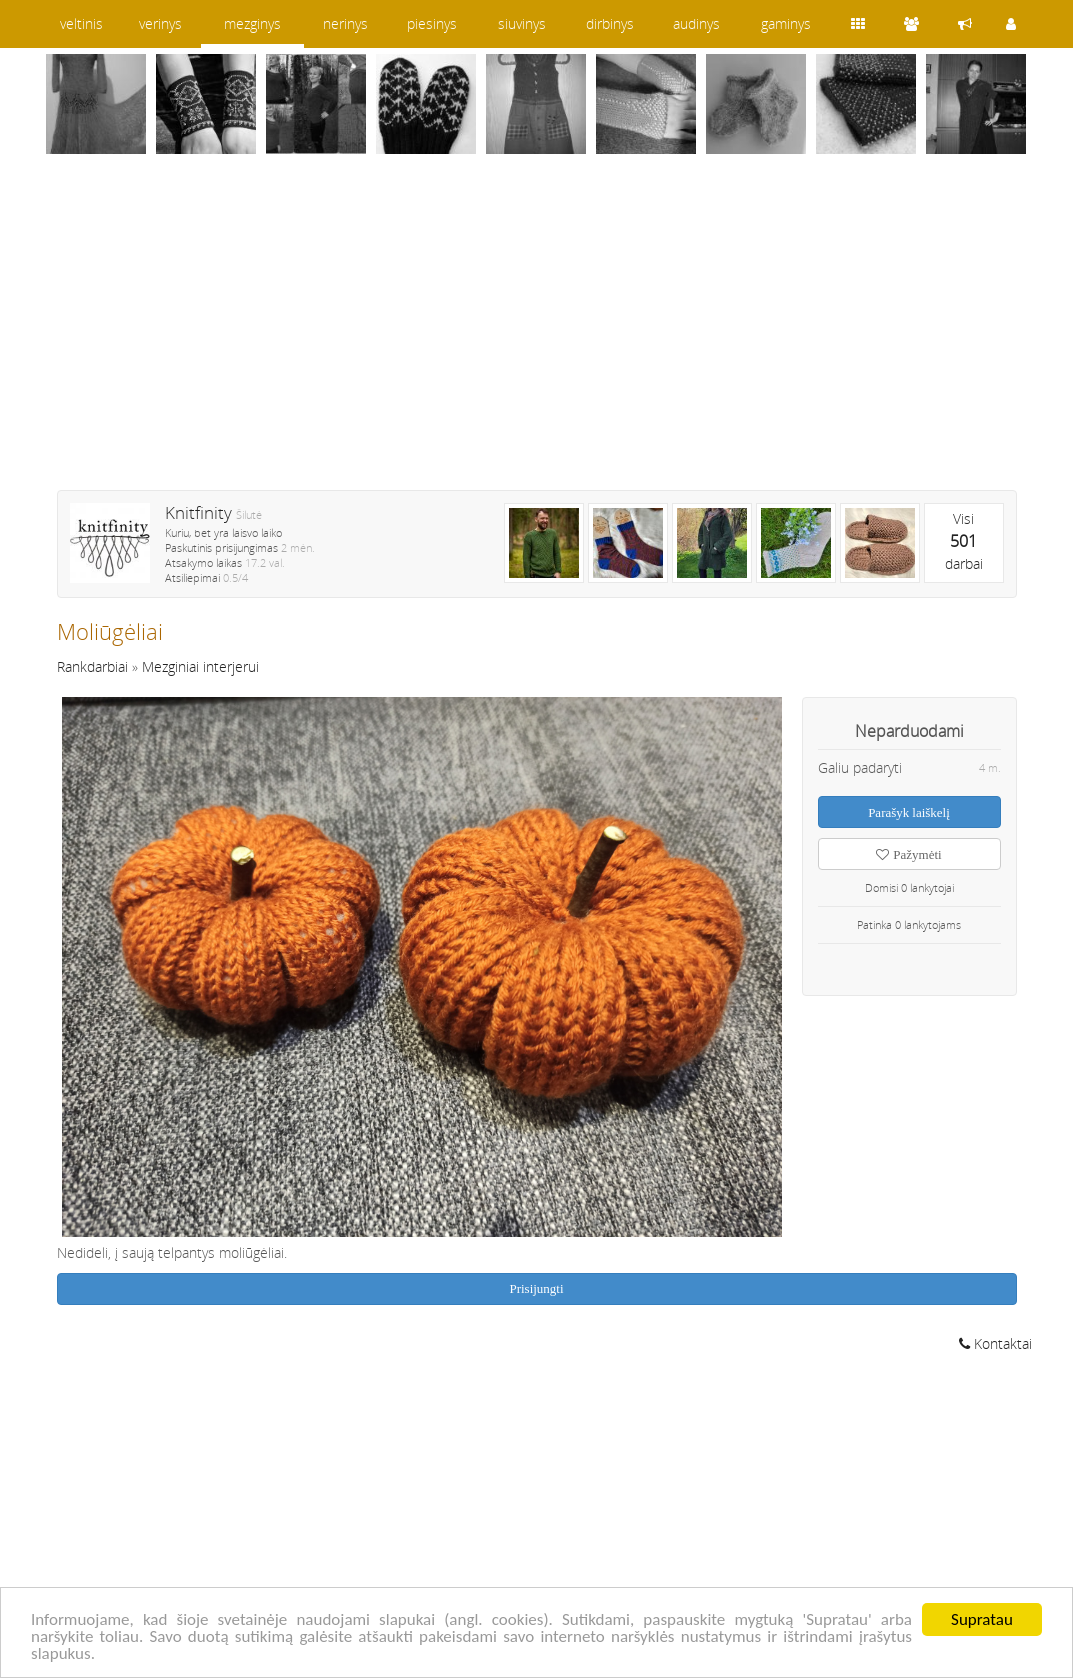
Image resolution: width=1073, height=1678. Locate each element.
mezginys (252, 23)
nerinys (345, 23)
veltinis (81, 23)
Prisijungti (536, 1288)
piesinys (432, 23)
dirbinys (610, 23)
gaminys (786, 23)
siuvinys (522, 23)
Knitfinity (198, 512)
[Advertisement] (537, 335)
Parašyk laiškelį (909, 812)
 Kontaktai (995, 1343)
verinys (160, 23)
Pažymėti (908, 854)
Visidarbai (964, 541)
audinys (696, 23)
